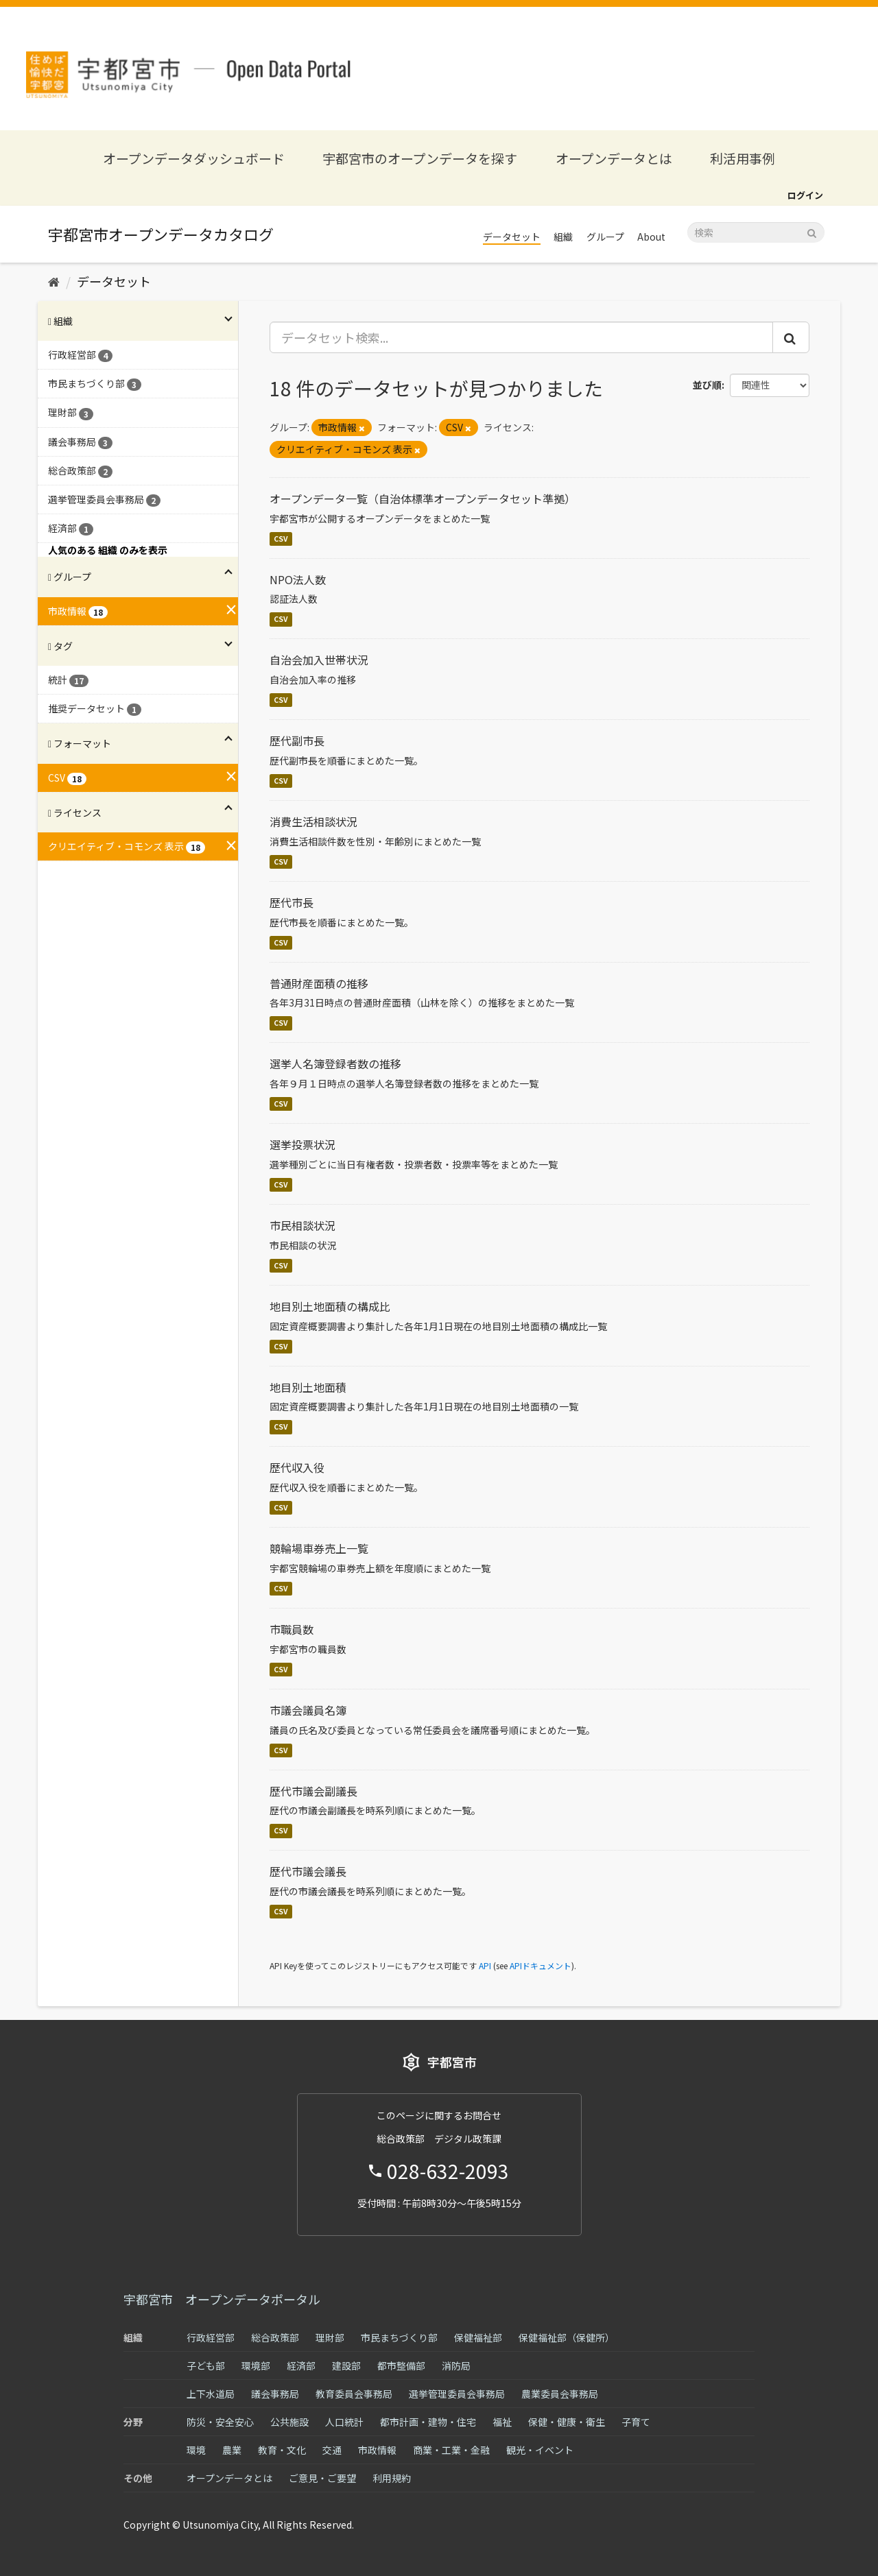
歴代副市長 (297, 740)
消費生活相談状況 (313, 821)
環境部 (255, 2365)
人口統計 (344, 2422)
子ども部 (206, 2365)
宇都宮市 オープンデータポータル (221, 2299)
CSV (281, 538)
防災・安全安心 (220, 2422)
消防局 (456, 2365)
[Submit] (812, 231)
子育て (635, 2422)
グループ (605, 236)
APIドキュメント (540, 1965)
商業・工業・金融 (451, 2450)
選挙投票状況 (302, 1144)
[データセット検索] (755, 232)
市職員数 (291, 1629)
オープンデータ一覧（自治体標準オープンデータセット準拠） (423, 498)
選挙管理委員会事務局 (457, 2393)
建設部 (346, 2365)
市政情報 (377, 2450)
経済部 (301, 2365)
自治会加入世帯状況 (319, 659)
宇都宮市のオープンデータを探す (419, 158)
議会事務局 (275, 2393)
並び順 (707, 385)
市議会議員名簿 (308, 1710)
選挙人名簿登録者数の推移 (335, 1063)
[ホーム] (54, 281)
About (651, 236)
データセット (512, 236)
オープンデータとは (614, 158)
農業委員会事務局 (559, 2393)
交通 (332, 2450)
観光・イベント (539, 2450)
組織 (563, 236)
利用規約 (391, 2478)
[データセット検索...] (522, 337)
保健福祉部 (478, 2337)
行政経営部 (211, 2337)
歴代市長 (291, 902)
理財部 (330, 2337)
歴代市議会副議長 (313, 1791)
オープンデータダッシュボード (194, 158)
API (485, 1965)
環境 (196, 2450)
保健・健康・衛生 (566, 2422)
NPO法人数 (298, 579)
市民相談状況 (302, 1225)
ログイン (805, 195)
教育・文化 (282, 2450)
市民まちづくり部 (399, 2337)
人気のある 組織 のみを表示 (107, 550)
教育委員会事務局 (354, 2393)
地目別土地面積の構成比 (330, 1306)
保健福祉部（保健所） (567, 2337)
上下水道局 (211, 2393)
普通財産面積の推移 (319, 983)
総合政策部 (275, 2337)
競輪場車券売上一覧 (319, 1548)
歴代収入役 (297, 1467)
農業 (231, 2450)
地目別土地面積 (308, 1387)
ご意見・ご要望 (322, 2478)
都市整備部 (401, 2365)
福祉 (502, 2422)
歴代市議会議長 (308, 1871)
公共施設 (289, 2422)
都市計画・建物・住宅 (428, 2422)
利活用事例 (742, 158)
